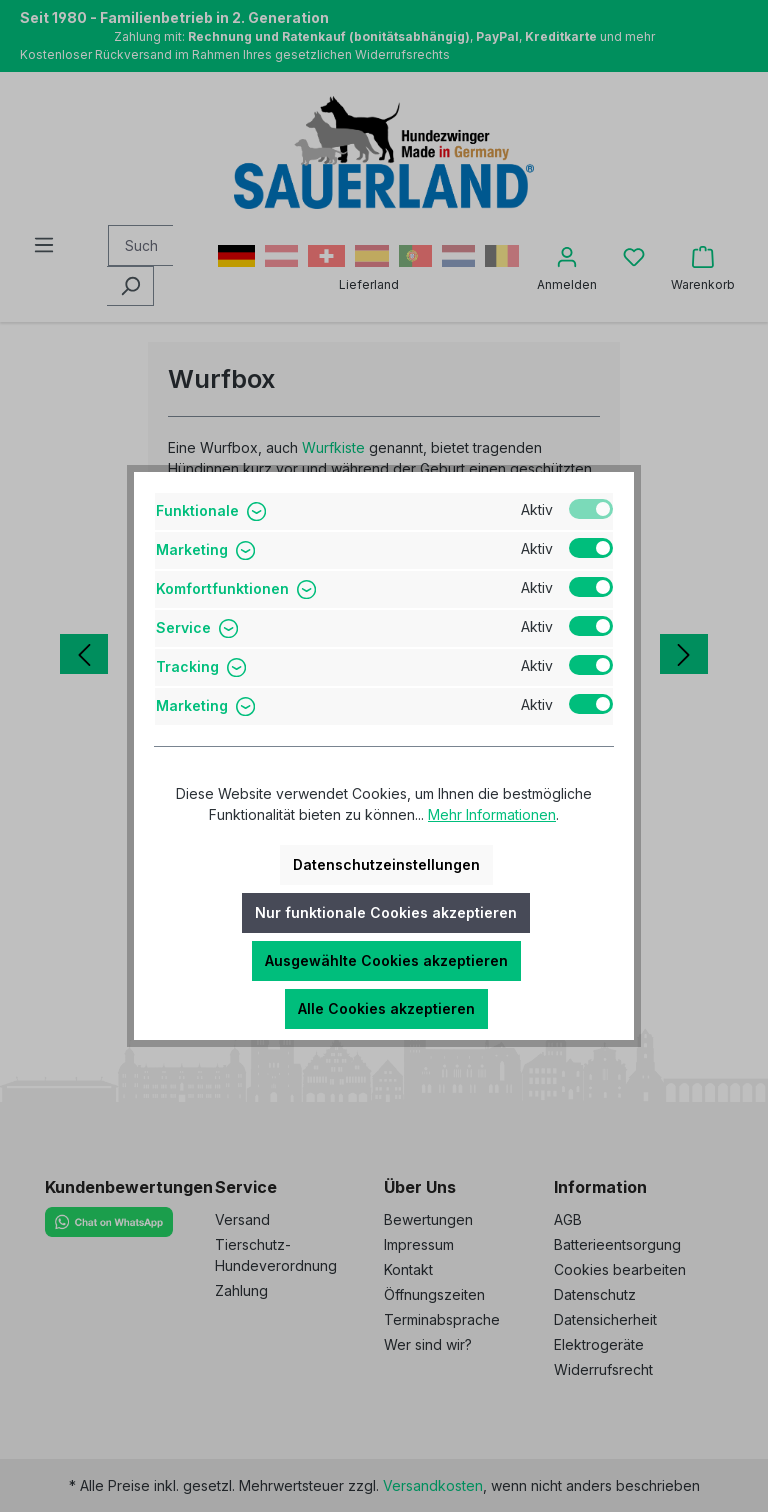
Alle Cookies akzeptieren (386, 1008)
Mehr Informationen (492, 814)
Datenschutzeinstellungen (386, 864)
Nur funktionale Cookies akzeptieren (386, 912)
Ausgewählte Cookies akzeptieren (386, 960)
